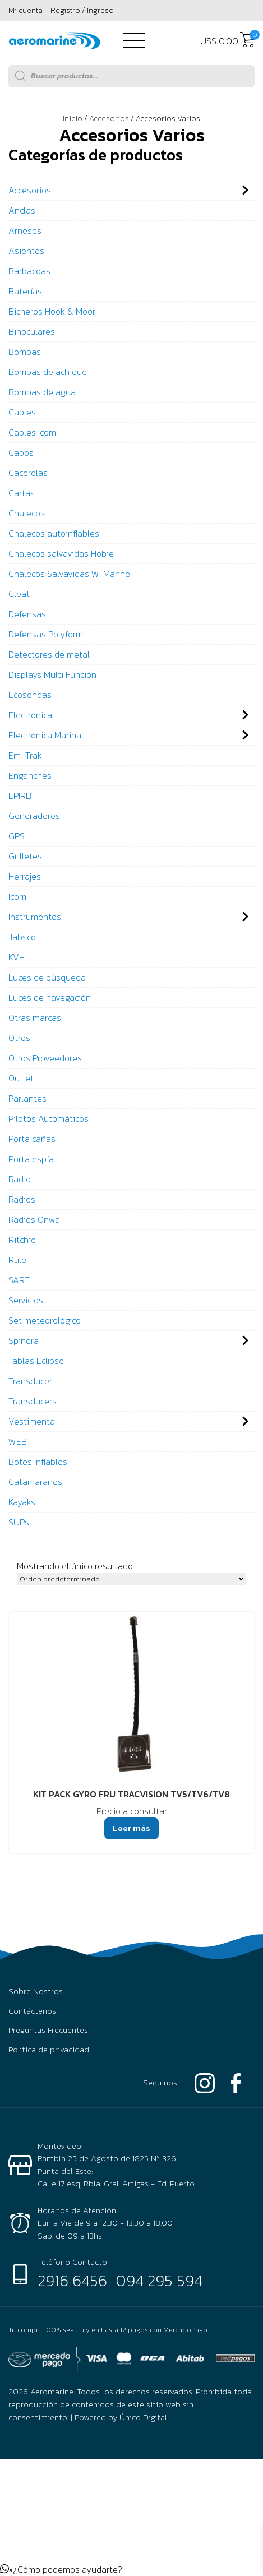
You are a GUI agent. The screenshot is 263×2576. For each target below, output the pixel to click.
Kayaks (21, 1502)
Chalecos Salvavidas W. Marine (69, 573)
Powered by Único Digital (121, 2417)
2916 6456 (72, 2280)
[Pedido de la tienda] (131, 1579)
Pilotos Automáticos (48, 1118)
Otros (19, 1037)
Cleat (19, 593)
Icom (17, 896)
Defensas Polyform (45, 634)
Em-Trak (25, 755)
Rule (17, 1259)
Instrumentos (34, 916)
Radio (19, 1179)
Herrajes (24, 876)
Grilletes (25, 856)
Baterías (25, 291)
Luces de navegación (49, 997)
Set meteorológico (44, 1320)
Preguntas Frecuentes (48, 2030)
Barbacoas (29, 271)
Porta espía (31, 1159)
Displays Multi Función (52, 674)
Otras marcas (34, 1017)
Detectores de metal (49, 654)
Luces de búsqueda (47, 977)
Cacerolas (28, 472)
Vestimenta (31, 1421)
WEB (17, 1441)
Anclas (21, 210)
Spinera (23, 1340)
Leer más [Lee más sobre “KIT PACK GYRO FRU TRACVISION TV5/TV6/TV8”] (131, 1827)
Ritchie (22, 1239)
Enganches (30, 775)
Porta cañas (32, 1138)
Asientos (26, 250)
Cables (22, 412)
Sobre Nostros (35, 1991)
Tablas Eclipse (36, 1360)
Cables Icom (32, 432)
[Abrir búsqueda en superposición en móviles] (131, 76)
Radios (21, 1199)
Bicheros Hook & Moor (51, 311)
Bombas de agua (42, 392)
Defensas (27, 614)
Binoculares (31, 331)
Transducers (32, 1401)
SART (19, 1280)
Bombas (24, 351)
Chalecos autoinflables (53, 533)
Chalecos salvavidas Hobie (61, 553)
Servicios (25, 1300)
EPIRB (19, 795)
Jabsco (22, 937)
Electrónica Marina (44, 735)
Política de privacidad (48, 2049)
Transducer (30, 1381)
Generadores (34, 815)
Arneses (24, 230)
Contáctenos (32, 2011)
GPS (16, 836)
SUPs (18, 1522)
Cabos (21, 452)
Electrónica (30, 715)
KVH (16, 957)
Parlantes (27, 1098)
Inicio (72, 118)
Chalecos (26, 513)
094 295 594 (159, 2280)
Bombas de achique (47, 371)
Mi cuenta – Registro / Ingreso (61, 10)
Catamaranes (35, 1481)
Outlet (21, 1078)
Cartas (21, 493)
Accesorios (109, 118)
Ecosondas (30, 694)
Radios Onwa (34, 1219)
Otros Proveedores (45, 1058)
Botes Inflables (37, 1461)
